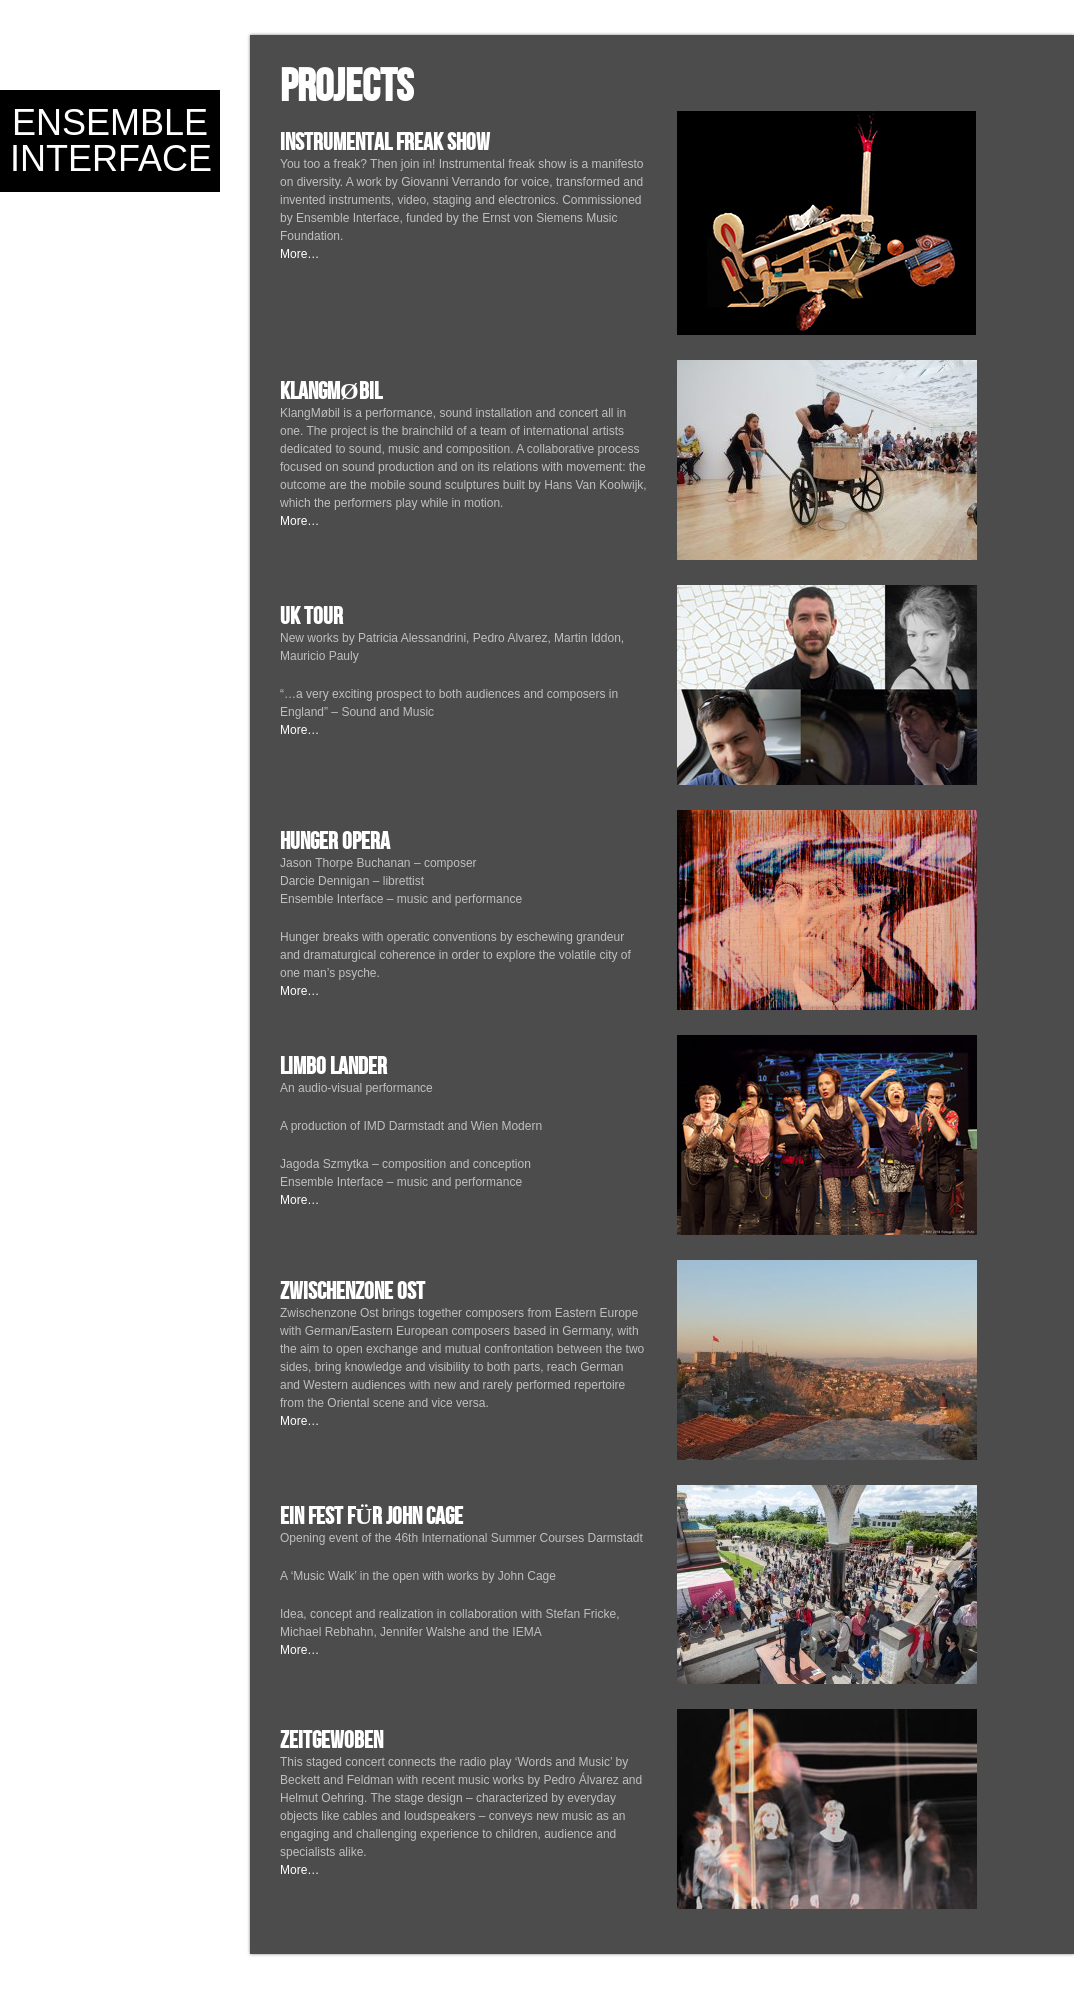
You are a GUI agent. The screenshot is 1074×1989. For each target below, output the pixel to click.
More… (299, 254)
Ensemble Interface (111, 140)
